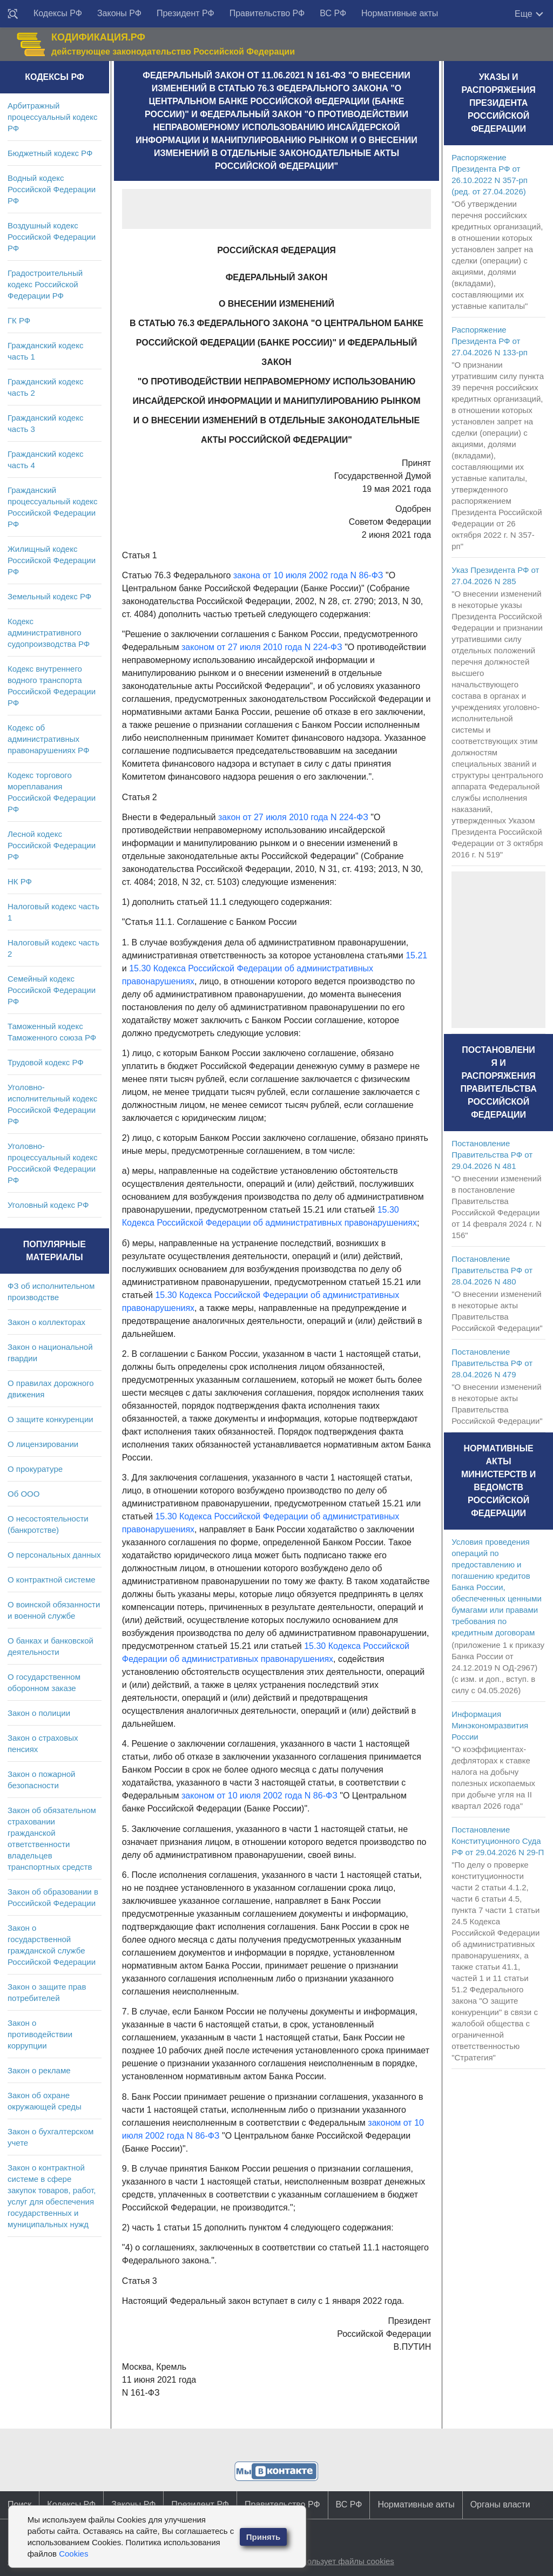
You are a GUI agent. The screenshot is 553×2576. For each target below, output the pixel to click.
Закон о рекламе (39, 2070)
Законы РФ (119, 13)
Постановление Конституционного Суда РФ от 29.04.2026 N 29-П (497, 1841)
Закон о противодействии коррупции (40, 2034)
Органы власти (500, 2504)
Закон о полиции (39, 1713)
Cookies (73, 2553)
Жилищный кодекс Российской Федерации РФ (52, 560)
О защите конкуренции (50, 1419)
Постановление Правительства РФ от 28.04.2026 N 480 (491, 1270)
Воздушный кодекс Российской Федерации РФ (52, 237)
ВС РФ (333, 13)
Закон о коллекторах (46, 1322)
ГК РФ (19, 320)
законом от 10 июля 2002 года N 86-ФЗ (259, 1795)
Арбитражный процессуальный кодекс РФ (53, 117)
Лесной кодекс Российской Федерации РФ (52, 845)
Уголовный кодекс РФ (48, 1204)
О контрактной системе (52, 1579)
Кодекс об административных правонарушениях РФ (48, 739)
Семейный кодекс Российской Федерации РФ (52, 990)
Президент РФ (185, 13)
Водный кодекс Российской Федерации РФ (52, 189)
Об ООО (23, 1493)
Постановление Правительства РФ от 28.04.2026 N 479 (491, 1363)
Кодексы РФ (57, 13)
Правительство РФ (267, 13)
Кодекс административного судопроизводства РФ (49, 632)
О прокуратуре (35, 1468)
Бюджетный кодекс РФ (50, 153)
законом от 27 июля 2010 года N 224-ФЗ (261, 647)
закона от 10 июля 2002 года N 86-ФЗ (308, 575)
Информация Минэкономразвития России (489, 1725)
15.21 (416, 955)
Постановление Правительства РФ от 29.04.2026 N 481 (491, 1155)
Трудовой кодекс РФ (46, 1062)
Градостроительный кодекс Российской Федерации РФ (45, 284)
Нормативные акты (399, 13)
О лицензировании (43, 1444)
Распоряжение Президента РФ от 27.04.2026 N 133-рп (489, 341)
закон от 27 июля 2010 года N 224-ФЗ (293, 817)
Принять (263, 2536)
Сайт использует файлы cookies (333, 2561)
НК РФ (20, 881)
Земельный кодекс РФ (49, 596)
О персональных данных (54, 1554)
